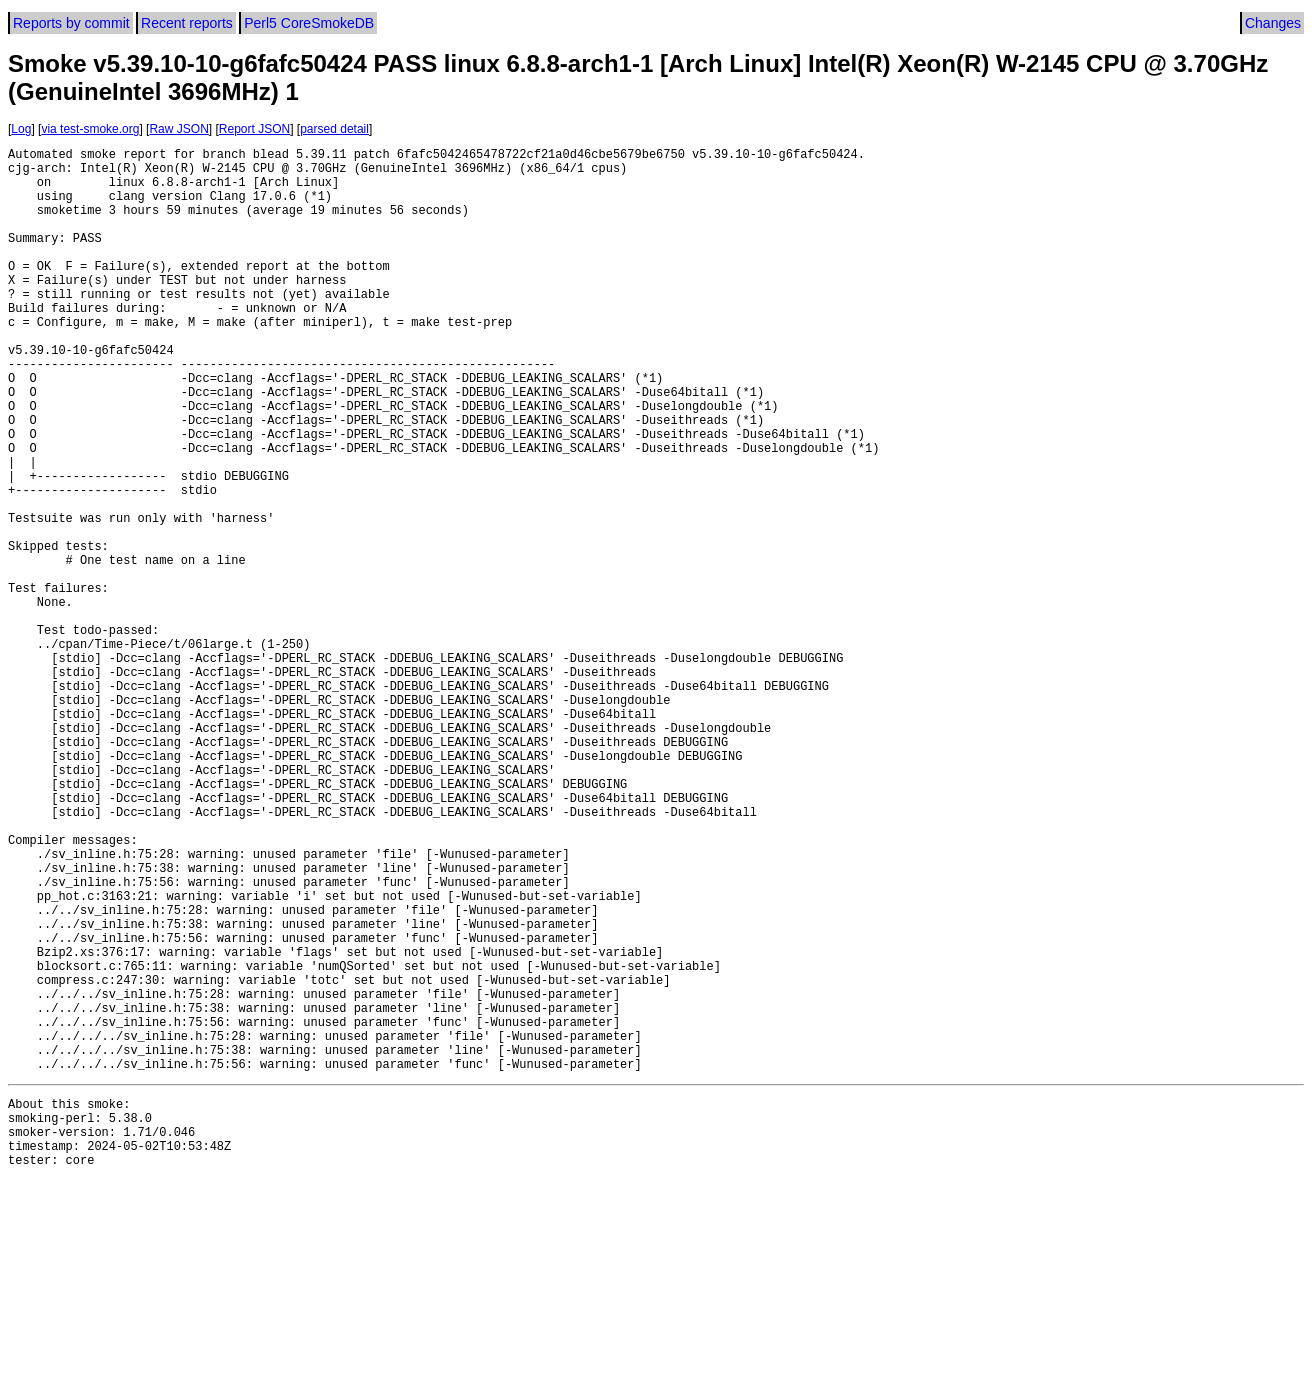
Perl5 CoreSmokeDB (309, 23)
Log (21, 129)
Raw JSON (178, 129)
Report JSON (254, 129)
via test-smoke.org (90, 129)
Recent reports (187, 23)
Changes (1273, 23)
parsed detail (334, 129)
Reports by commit (71, 23)
